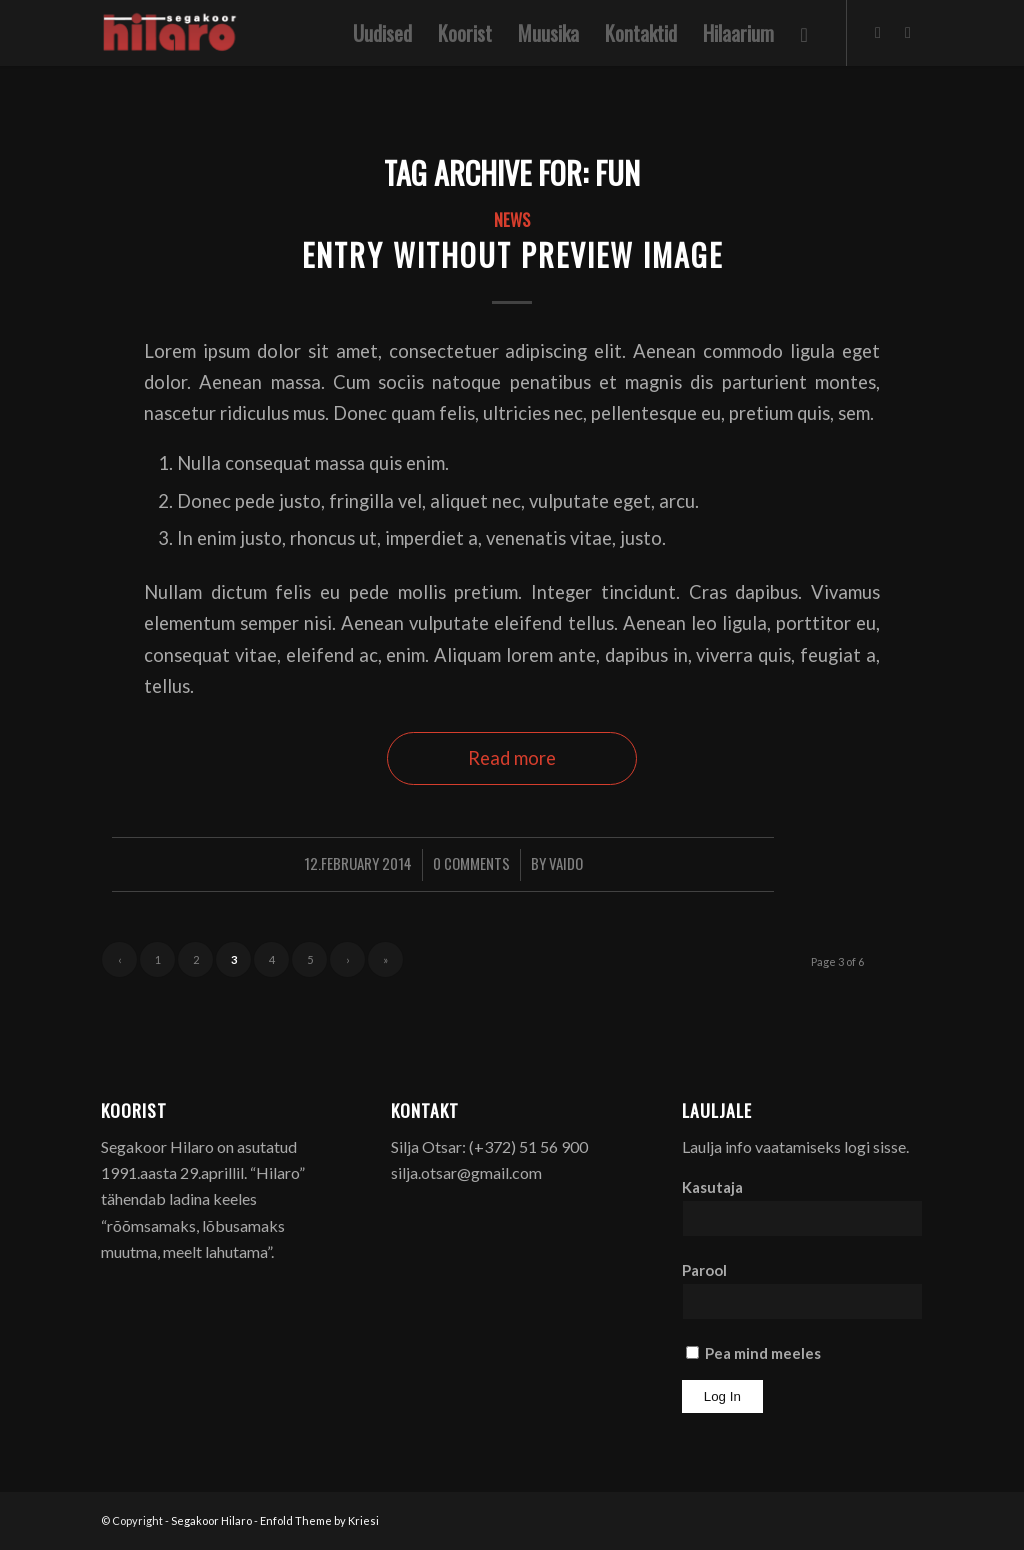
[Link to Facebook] (878, 32)
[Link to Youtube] (908, 32)
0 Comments (471, 863)
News (512, 219)
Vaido (566, 863)
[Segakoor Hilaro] (172, 33)
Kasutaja (712, 1187)
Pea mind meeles (753, 1353)
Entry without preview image (512, 254)
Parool (704, 1270)
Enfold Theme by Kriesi (319, 1520)
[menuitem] (382, 33)
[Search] (803, 33)
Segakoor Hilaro (211, 1520)
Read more (512, 758)
